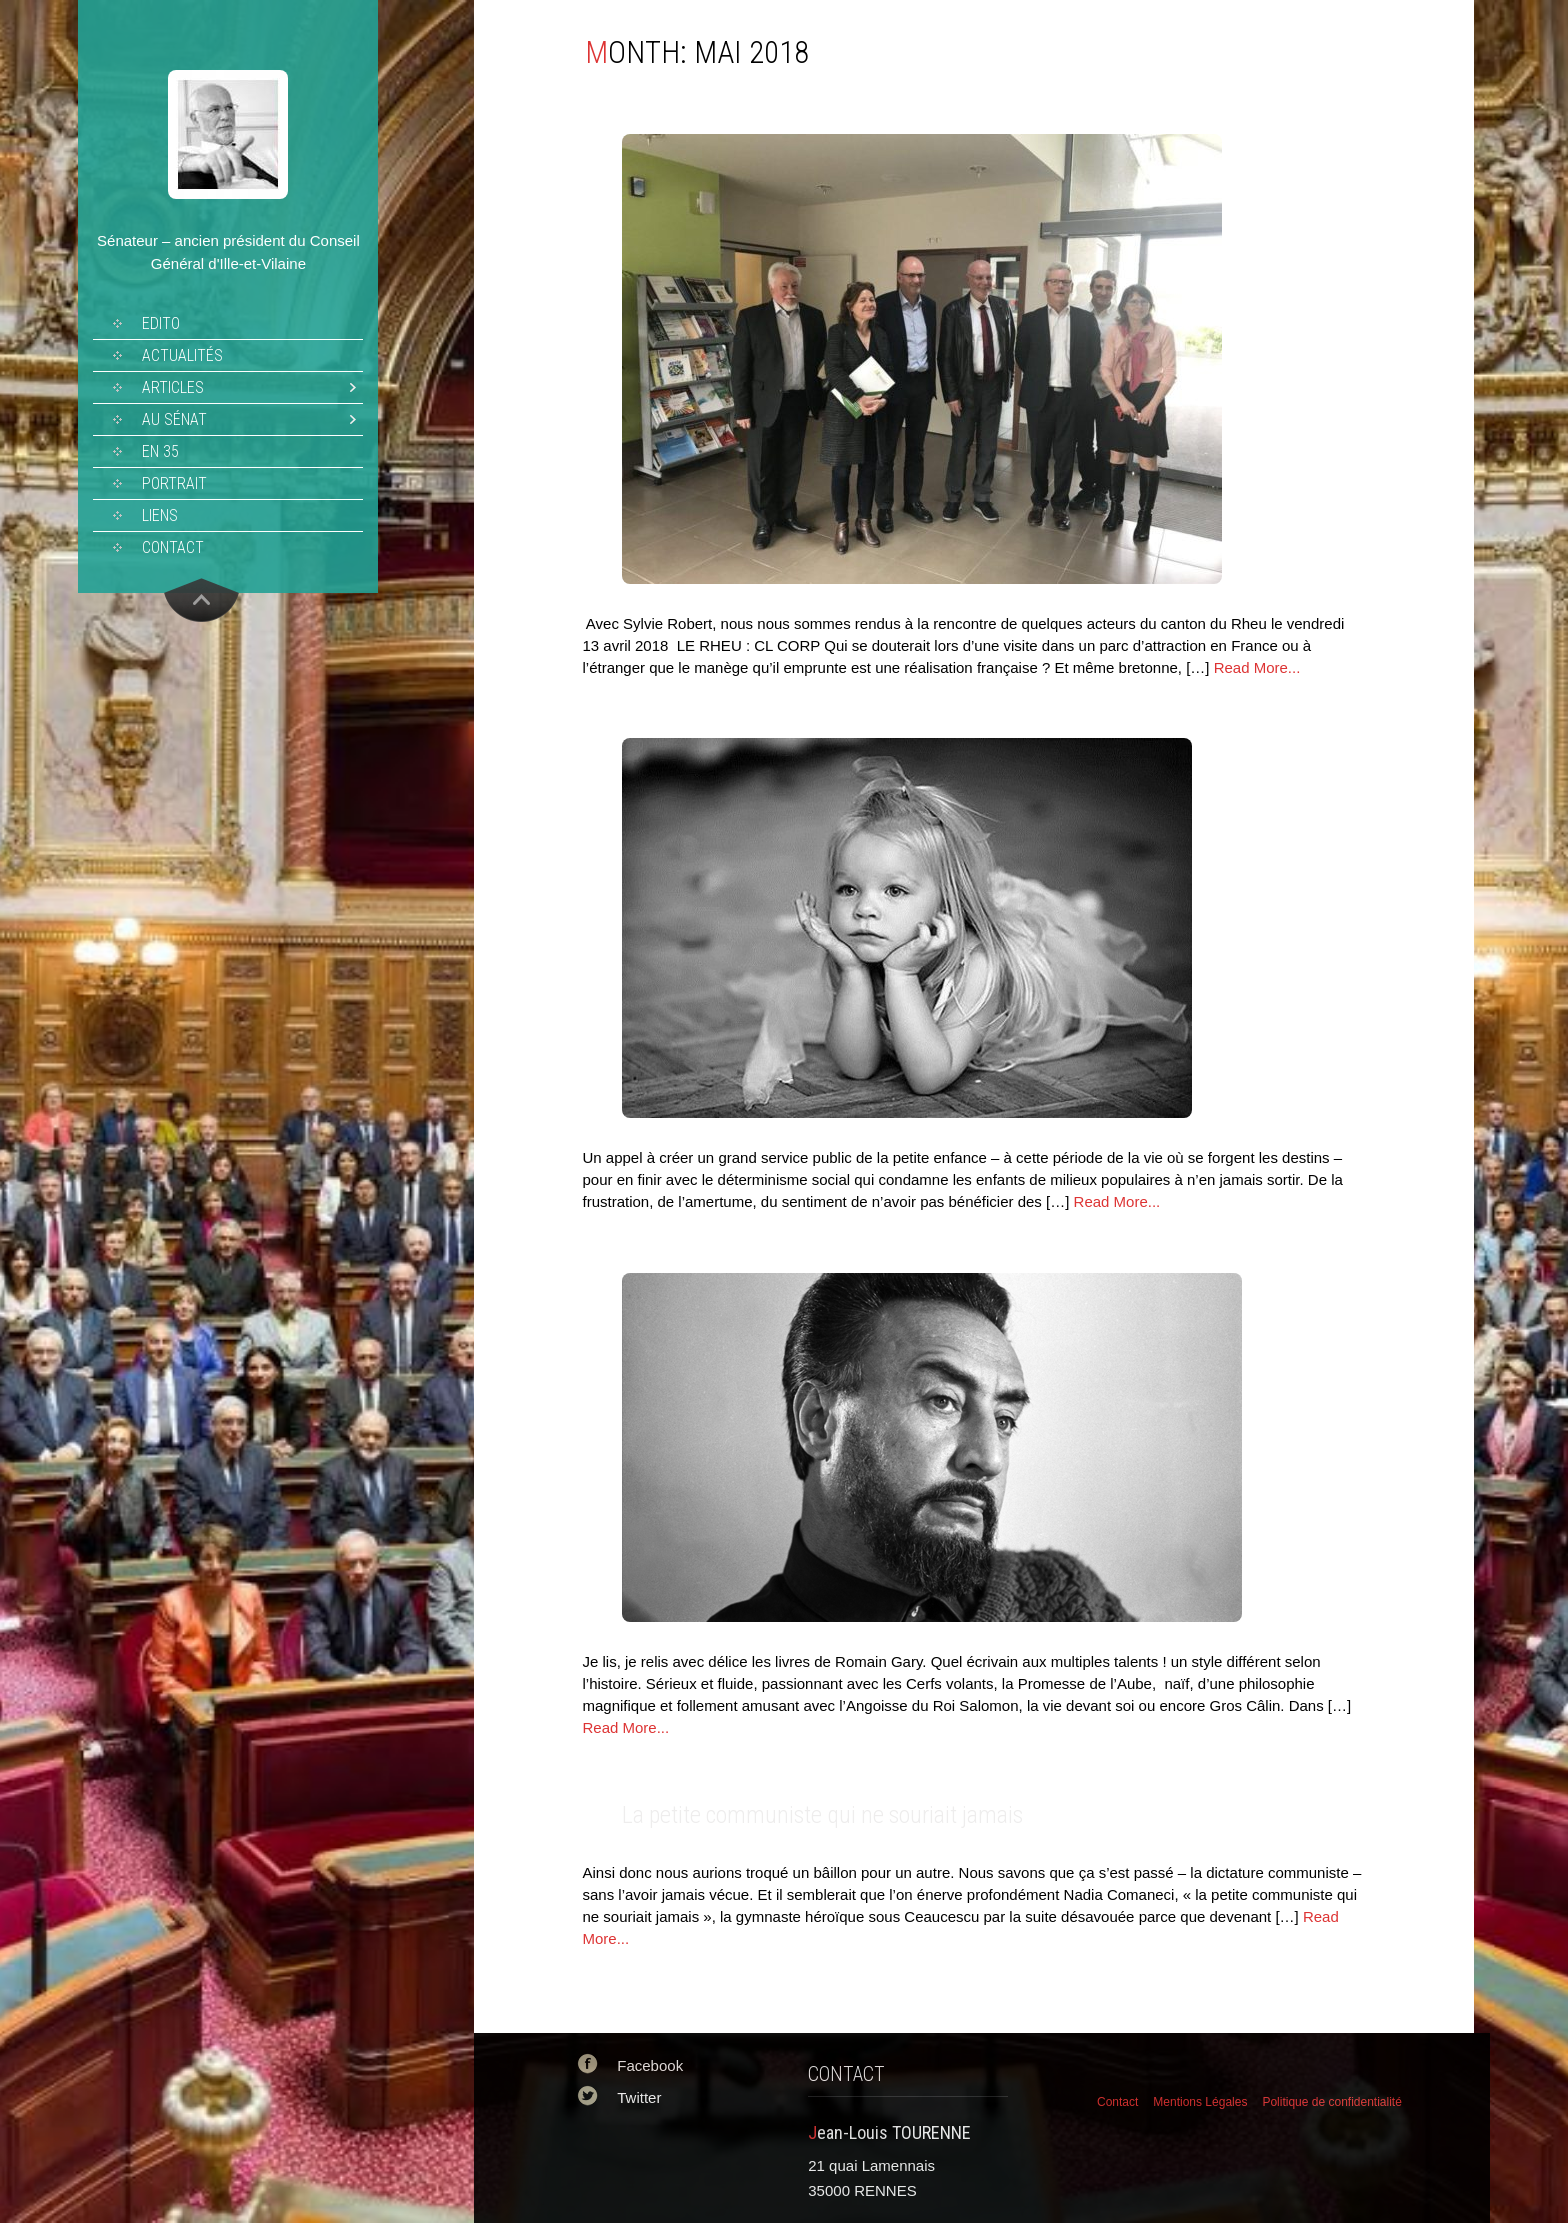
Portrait (174, 483)
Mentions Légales (1200, 2102)
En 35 (160, 451)
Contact (173, 547)
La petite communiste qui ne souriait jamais (822, 1815)
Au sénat (174, 419)
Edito (161, 323)
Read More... (1257, 667)
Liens (160, 515)
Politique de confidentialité (1331, 2102)
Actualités (182, 355)
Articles (173, 387)
